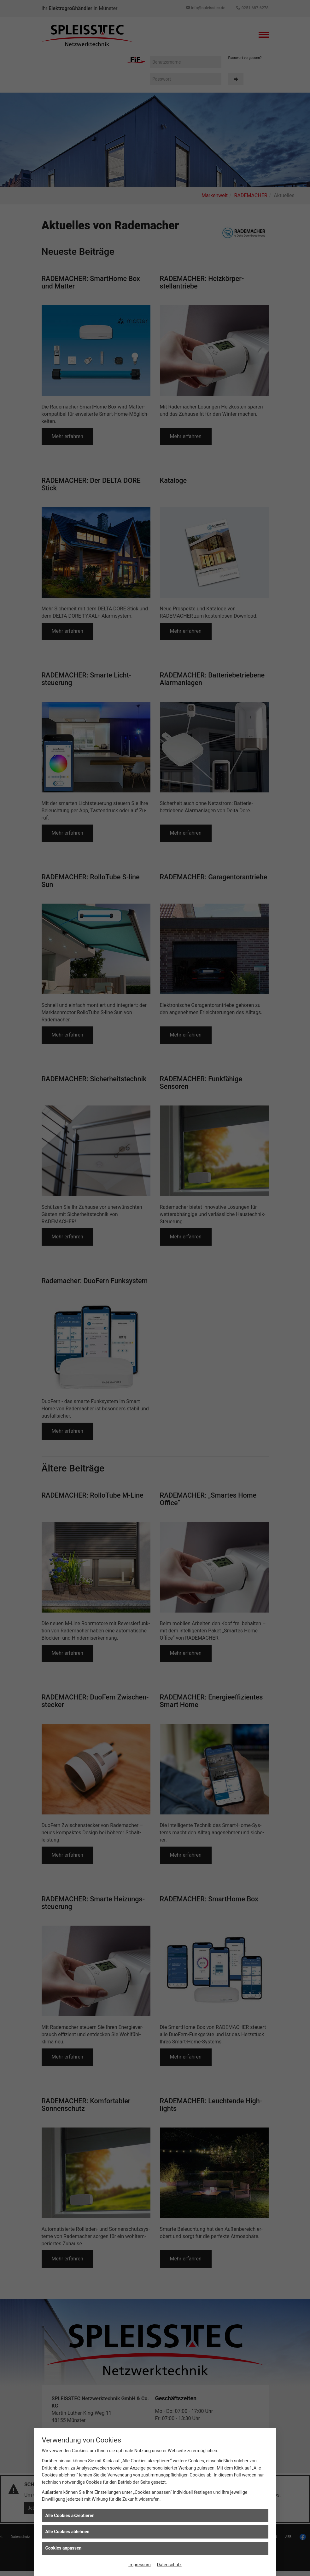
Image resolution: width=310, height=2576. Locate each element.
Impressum (139, 2564)
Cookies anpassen (63, 2547)
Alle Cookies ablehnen (67, 2531)
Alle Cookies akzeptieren (70, 2515)
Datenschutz (169, 2564)
